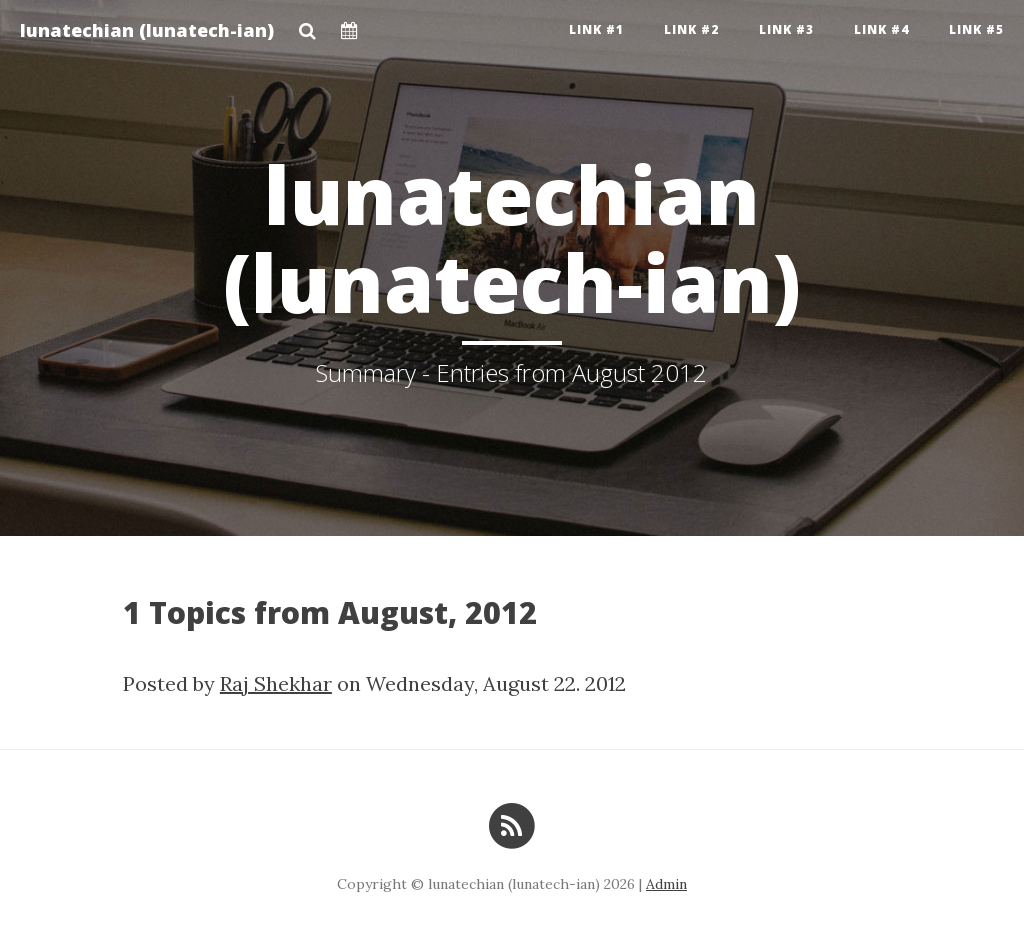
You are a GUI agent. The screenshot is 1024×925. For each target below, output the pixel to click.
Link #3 (786, 29)
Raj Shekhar (276, 683)
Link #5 (976, 29)
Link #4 (881, 29)
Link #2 (691, 29)
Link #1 (596, 29)
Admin (666, 884)
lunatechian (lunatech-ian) (147, 30)
